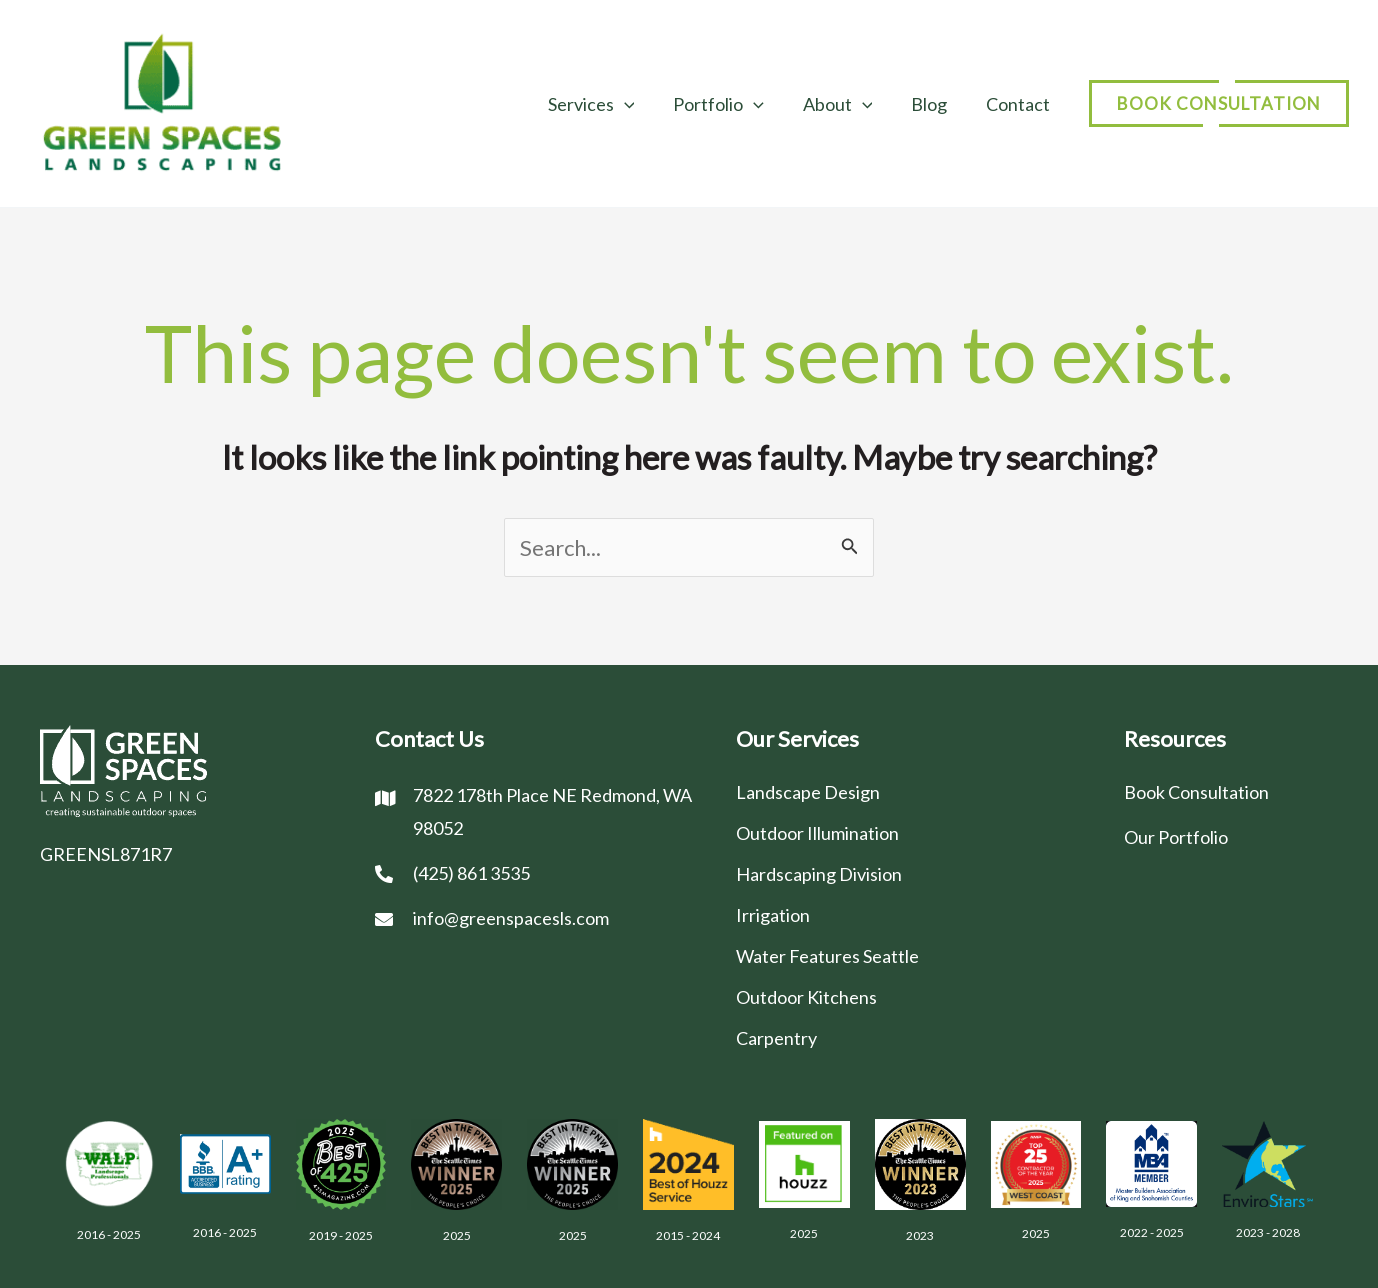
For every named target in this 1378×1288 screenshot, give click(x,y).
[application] (636, 104)
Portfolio (727, 104)
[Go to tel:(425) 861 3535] (535, 872)
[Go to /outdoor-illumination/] (910, 832)
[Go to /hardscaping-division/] (910, 873)
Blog (933, 104)
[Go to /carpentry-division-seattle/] (910, 1037)
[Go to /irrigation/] (910, 914)
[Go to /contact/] (1231, 791)
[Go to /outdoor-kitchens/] (910, 996)
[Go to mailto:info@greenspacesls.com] (535, 917)
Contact (1019, 104)
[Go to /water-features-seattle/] (910, 955)
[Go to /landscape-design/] (910, 791)
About (844, 104)
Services (603, 104)
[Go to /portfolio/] (1231, 836)
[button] (1219, 103)
